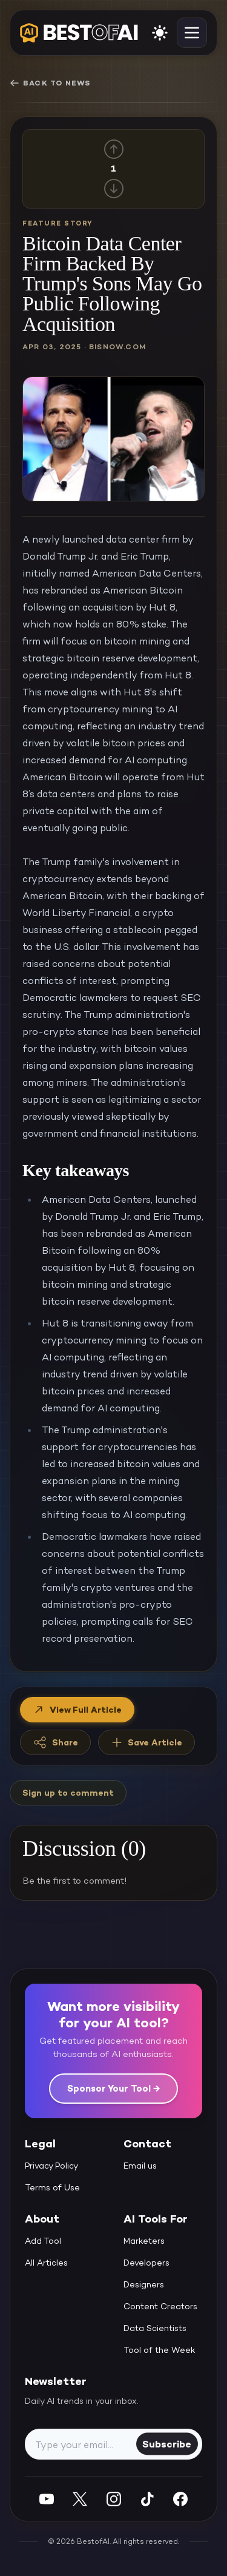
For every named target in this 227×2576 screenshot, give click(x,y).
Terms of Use (52, 2187)
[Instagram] (114, 2498)
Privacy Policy (51, 2165)
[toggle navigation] (192, 33)
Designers (143, 2284)
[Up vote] (114, 149)
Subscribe (166, 2443)
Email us (140, 2165)
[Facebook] (180, 2498)
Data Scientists (154, 2328)
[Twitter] (80, 2498)
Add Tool (43, 2240)
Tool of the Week (159, 2349)
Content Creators (160, 2306)
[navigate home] (79, 32)
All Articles (46, 2262)
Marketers (144, 2240)
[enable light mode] (159, 32)
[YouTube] (46, 2498)
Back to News (50, 83)
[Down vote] (114, 188)
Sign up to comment (68, 1792)
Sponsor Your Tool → (113, 2088)
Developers (146, 2262)
